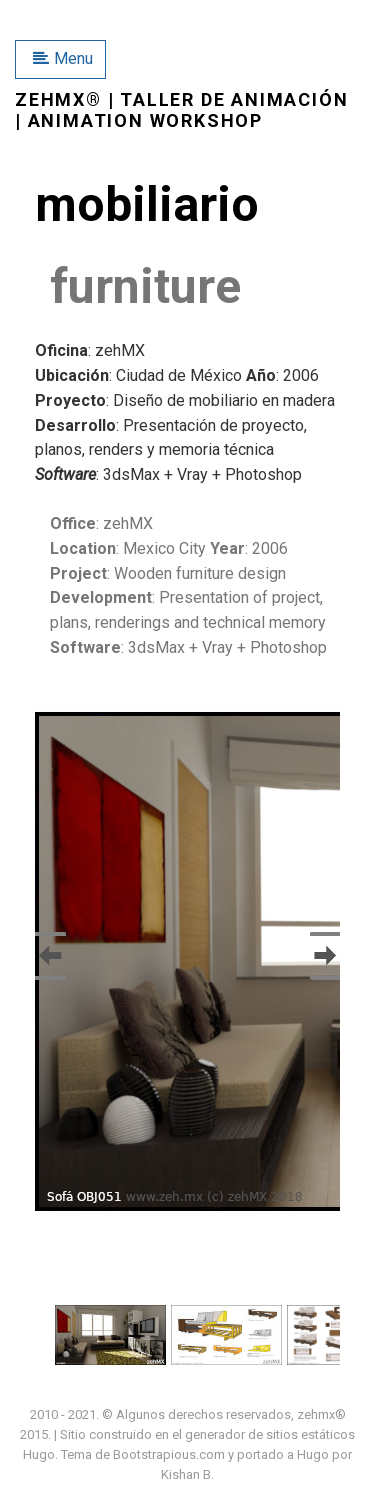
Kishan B (186, 1474)
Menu (63, 58)
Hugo (39, 1454)
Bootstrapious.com (169, 1454)
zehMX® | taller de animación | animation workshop (181, 110)
